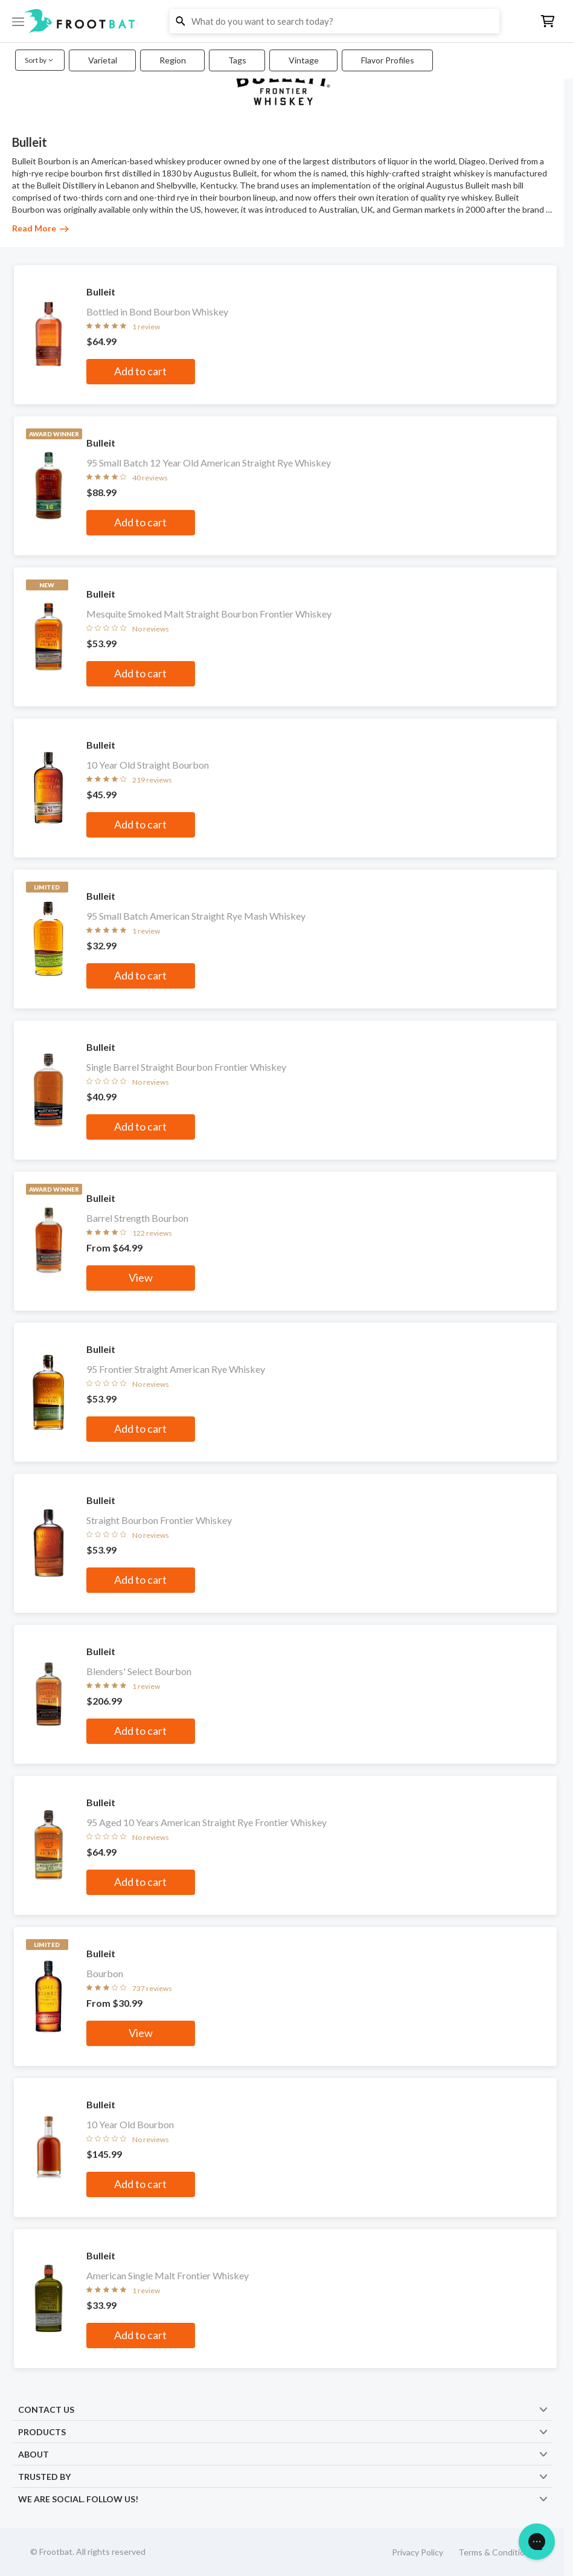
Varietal (102, 60)
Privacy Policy (417, 2552)
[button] (286, 21)
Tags (237, 60)
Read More (40, 228)
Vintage (304, 60)
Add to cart (140, 371)
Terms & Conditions (496, 2552)
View (141, 1277)
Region (172, 60)
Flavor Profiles (387, 60)
